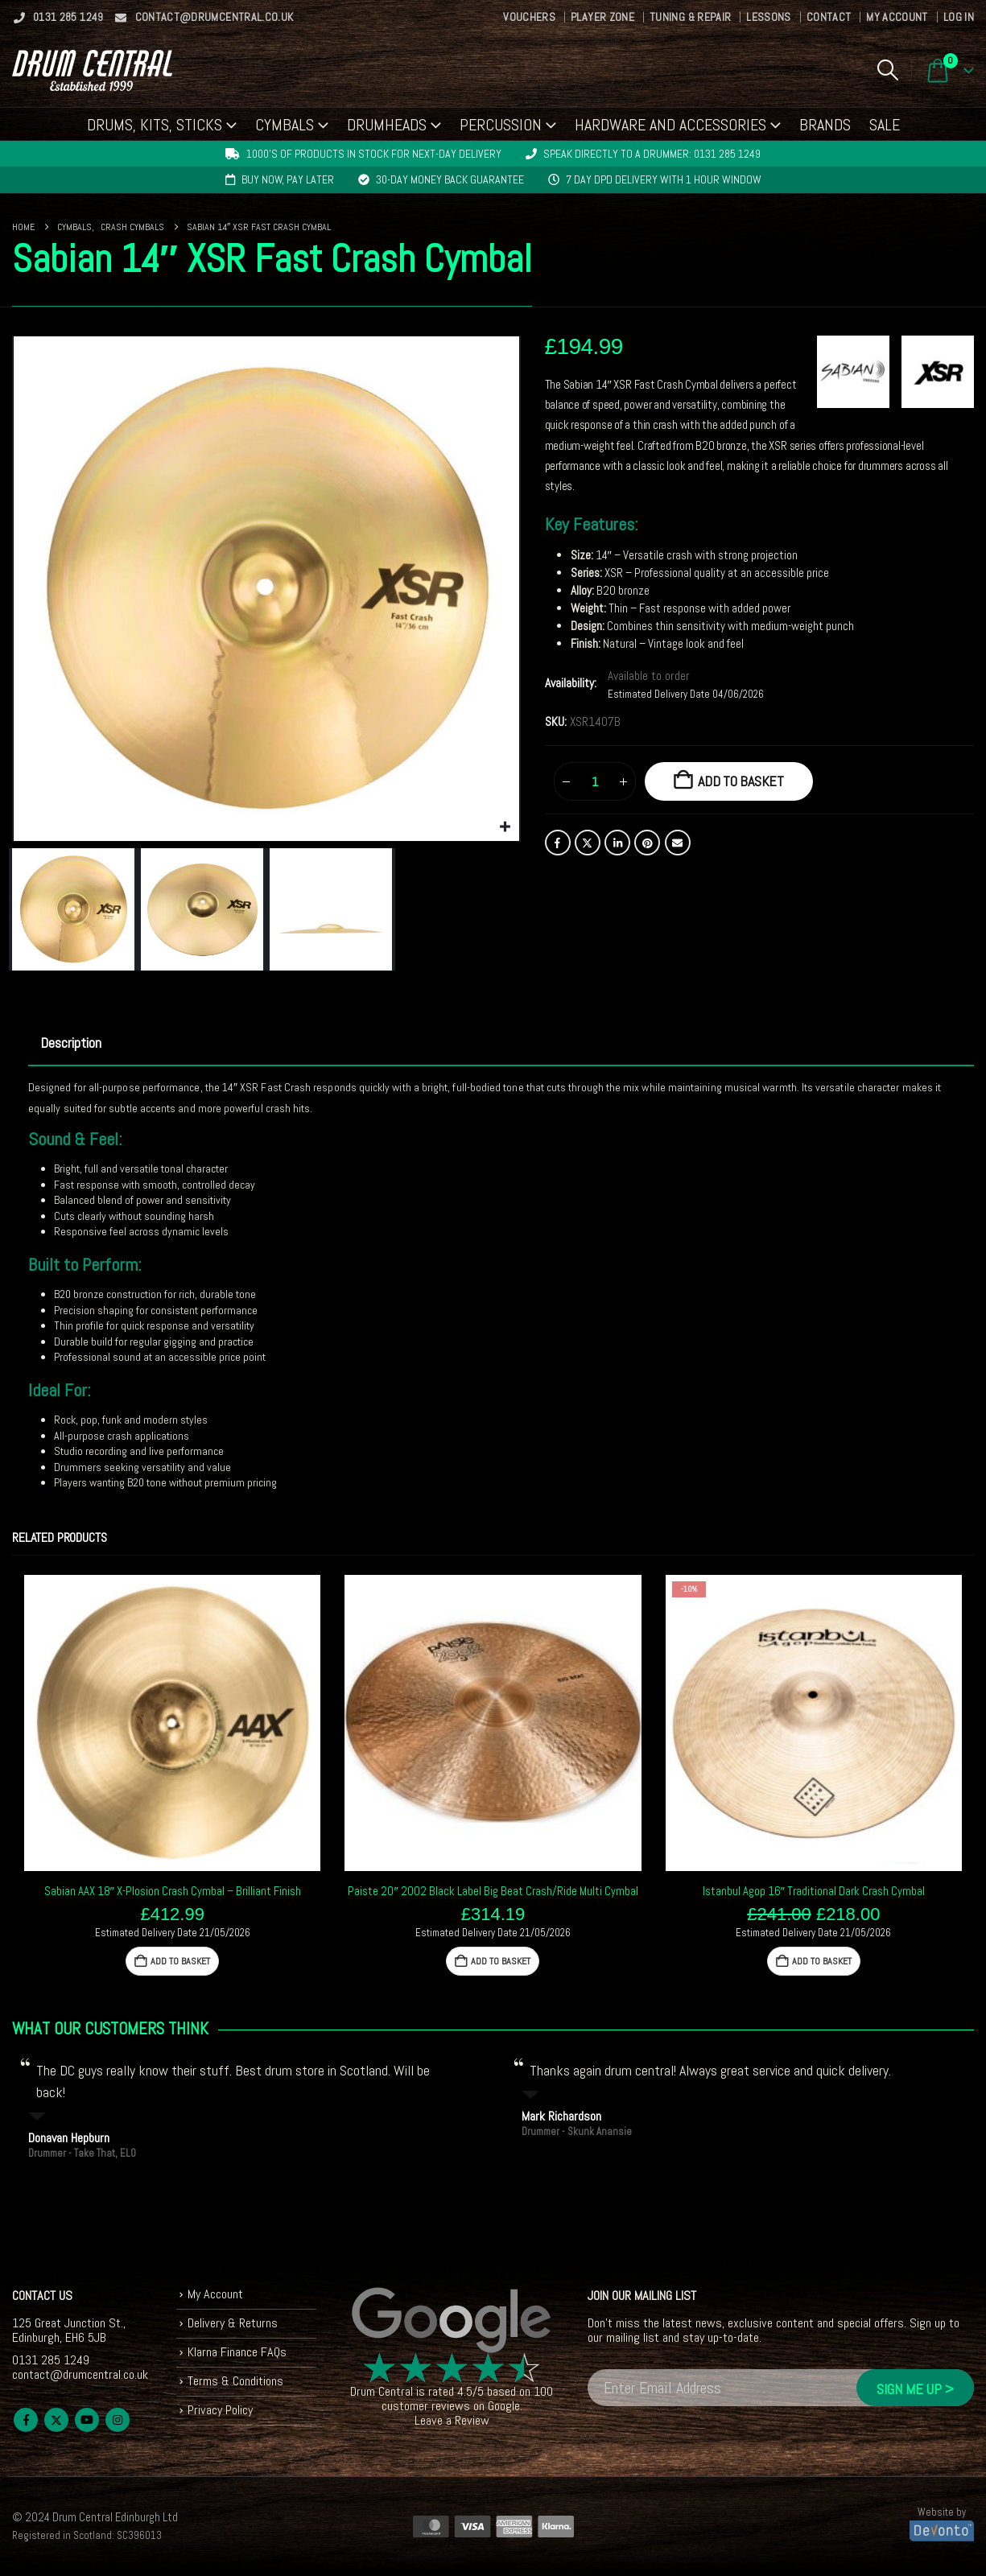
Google (504, 2405)
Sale (884, 124)
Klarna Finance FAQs (237, 2351)
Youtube (87, 2420)
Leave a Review (452, 2420)
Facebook (558, 842)
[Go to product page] (172, 1723)
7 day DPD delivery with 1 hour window (663, 179)
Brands (825, 124)
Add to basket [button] (180, 1961)
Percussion (501, 124)
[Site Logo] (92, 70)
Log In (958, 17)
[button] (887, 70)
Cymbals (284, 124)
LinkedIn (617, 842)
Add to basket (741, 781)
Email (678, 842)
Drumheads (387, 124)
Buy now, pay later (287, 179)
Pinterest (647, 842)
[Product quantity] (595, 781)
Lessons (768, 17)
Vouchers (529, 17)
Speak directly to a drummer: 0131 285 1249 (652, 153)
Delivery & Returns (233, 2322)
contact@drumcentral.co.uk (204, 17)
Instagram (117, 2420)
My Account (897, 17)
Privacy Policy (220, 2409)
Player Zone (602, 17)
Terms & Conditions (235, 2380)
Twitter (587, 842)
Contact (829, 17)
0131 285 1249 (58, 17)
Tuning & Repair (690, 17)
